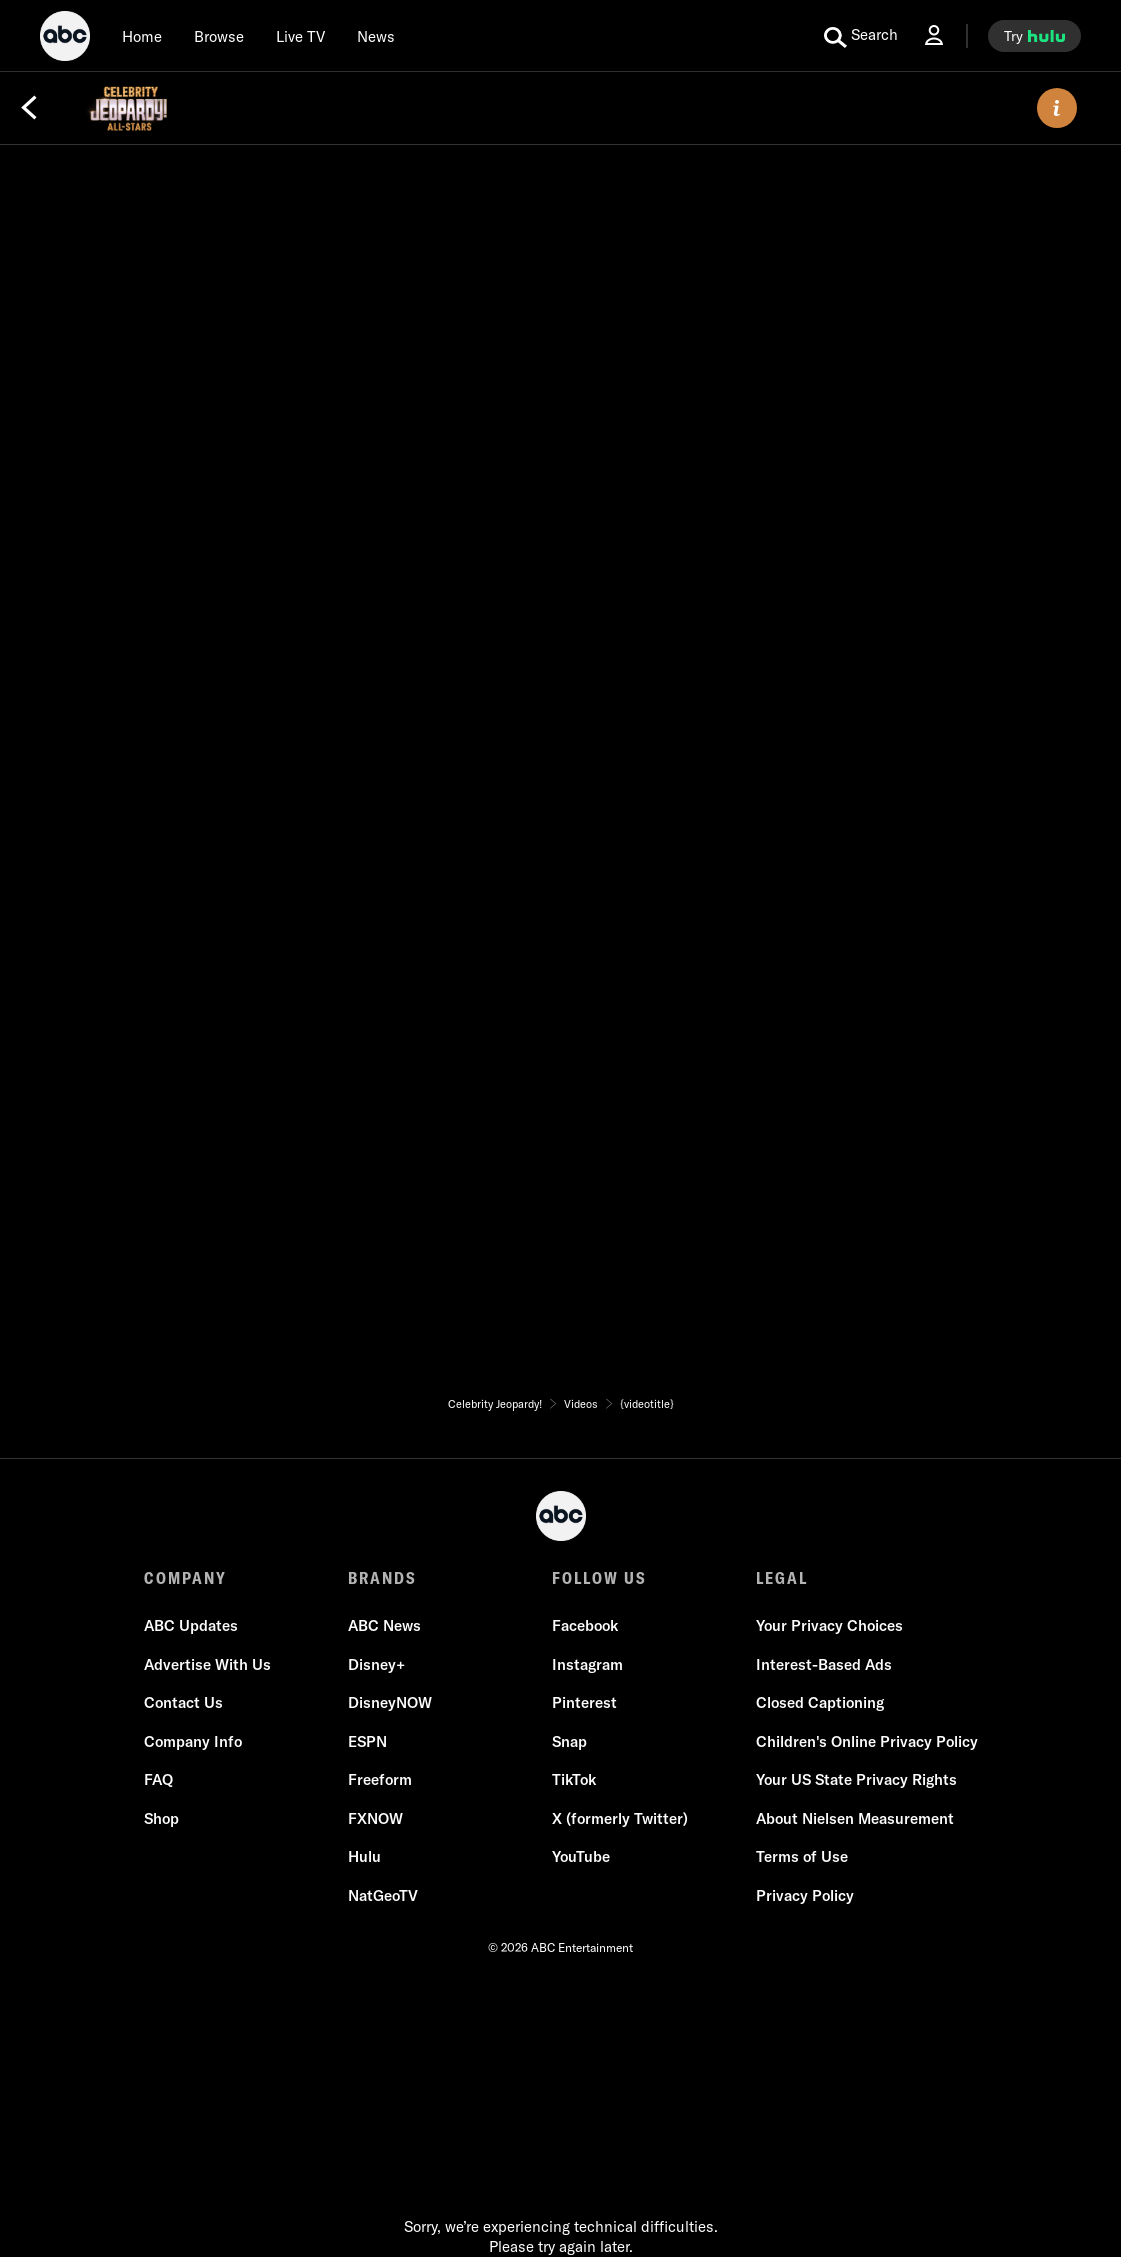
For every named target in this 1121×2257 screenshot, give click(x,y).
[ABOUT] (1057, 108)
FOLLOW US (599, 1578)
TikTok (574, 1779)
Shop (161, 1818)
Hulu (364, 1856)
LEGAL (782, 1578)
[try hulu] (1034, 36)
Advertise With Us (207, 1664)
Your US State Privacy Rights (856, 1779)
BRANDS (382, 1578)
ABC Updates (191, 1625)
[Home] (142, 36)
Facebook (585, 1625)
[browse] (219, 36)
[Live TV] (300, 36)
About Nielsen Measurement (855, 1818)
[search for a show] (861, 36)
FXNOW (375, 1818)
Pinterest (584, 1702)
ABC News (384, 1625)
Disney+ (376, 1664)
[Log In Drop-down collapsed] (934, 35)
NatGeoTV (383, 1895)
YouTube (581, 1856)
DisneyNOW (390, 1702)
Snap (569, 1741)
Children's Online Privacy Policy (867, 1741)
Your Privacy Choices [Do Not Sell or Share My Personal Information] (829, 1625)
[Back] (29, 108)
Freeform (380, 1779)
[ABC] (65, 39)
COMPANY (185, 1578)
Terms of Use (802, 1856)
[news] (376, 36)
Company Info (193, 1741)
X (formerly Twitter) (620, 1818)
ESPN (367, 1741)
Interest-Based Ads (824, 1664)
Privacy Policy (805, 1895)
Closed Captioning (820, 1702)
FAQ (158, 1779)
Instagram (587, 1664)
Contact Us (183, 1702)
